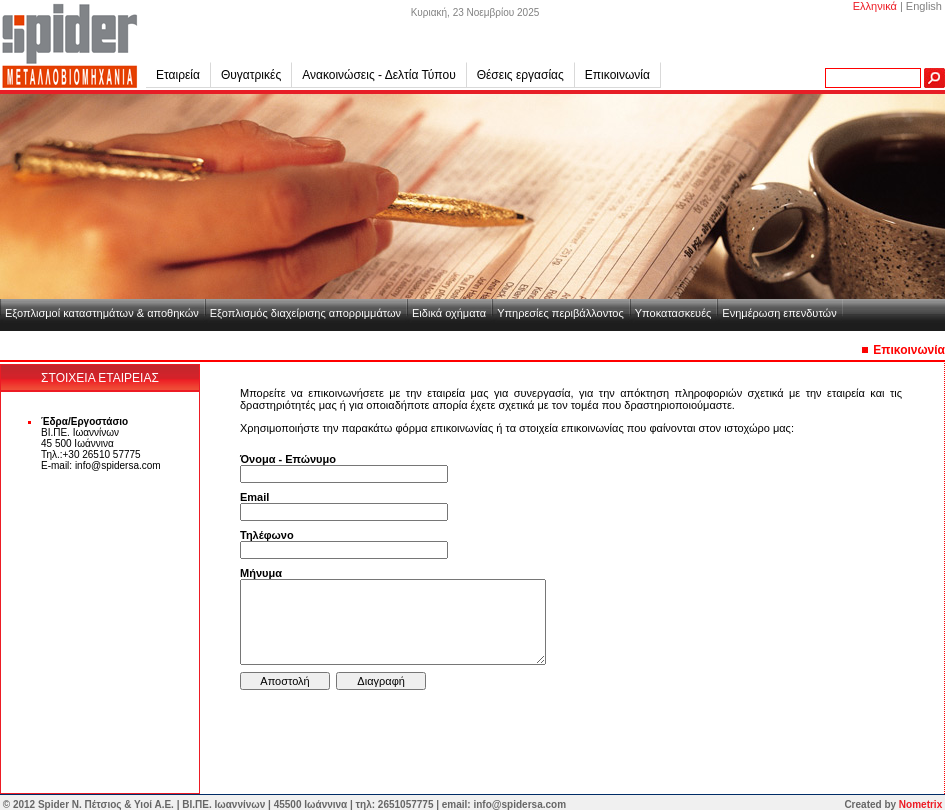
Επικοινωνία (617, 75)
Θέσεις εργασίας (520, 75)
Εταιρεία (183, 75)
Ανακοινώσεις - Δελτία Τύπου (379, 75)
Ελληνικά (875, 6)
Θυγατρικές (256, 75)
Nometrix (920, 804)
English (924, 6)
